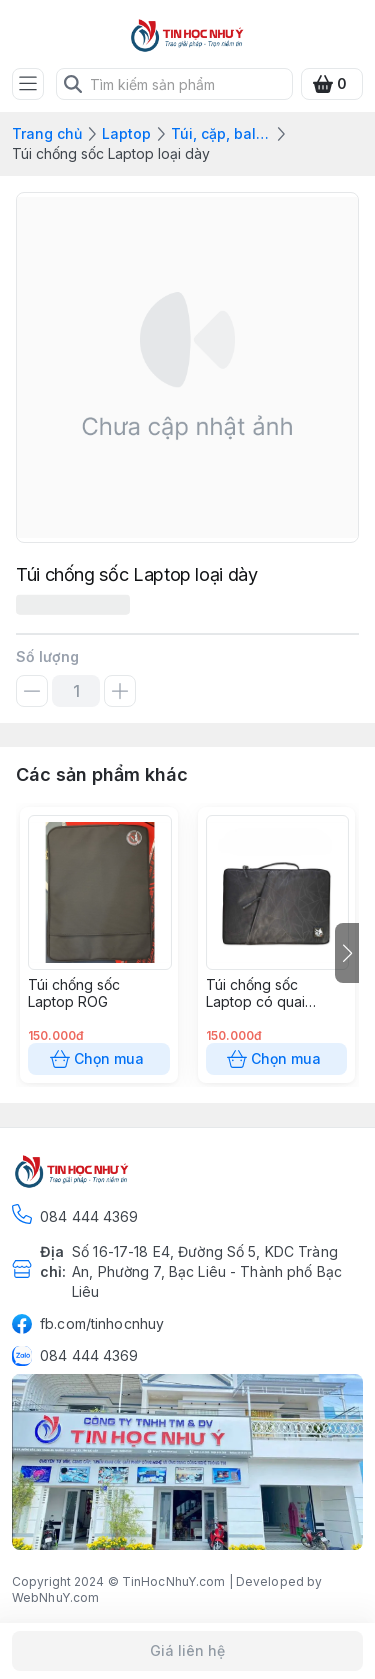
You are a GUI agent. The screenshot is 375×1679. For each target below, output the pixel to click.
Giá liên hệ (187, 1651)
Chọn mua (99, 1059)
